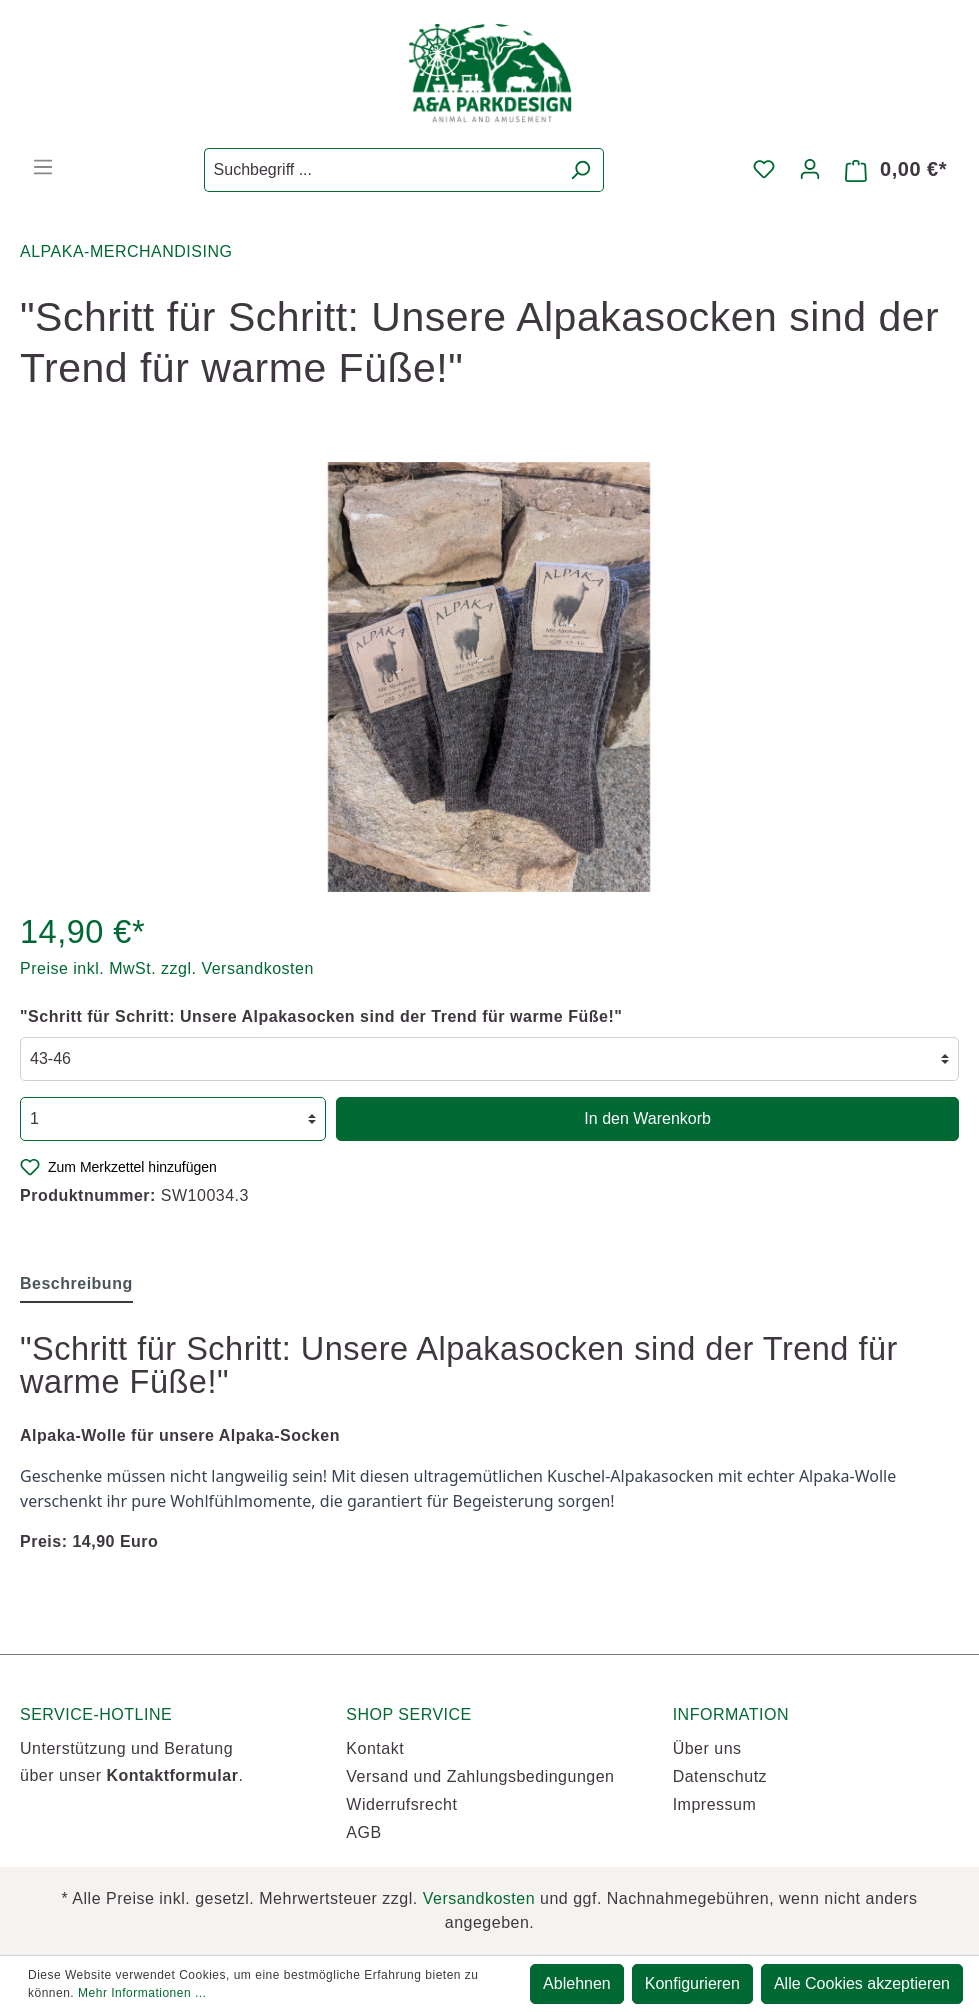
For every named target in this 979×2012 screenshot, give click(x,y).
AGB (363, 1832)
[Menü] (43, 167)
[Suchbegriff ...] (381, 170)
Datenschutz (720, 1776)
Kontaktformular (172, 1775)
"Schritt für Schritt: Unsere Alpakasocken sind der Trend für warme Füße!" (321, 1016)
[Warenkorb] (896, 170)
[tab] (76, 1283)
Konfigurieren (692, 1983)
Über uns (707, 1748)
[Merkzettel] (764, 169)
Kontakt (375, 1748)
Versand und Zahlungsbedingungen (480, 1776)
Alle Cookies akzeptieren (862, 1983)
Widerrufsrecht (401, 1804)
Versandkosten (479, 1898)
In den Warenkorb (647, 1118)
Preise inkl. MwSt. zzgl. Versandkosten (167, 968)
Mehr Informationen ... (142, 1993)
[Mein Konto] (810, 169)
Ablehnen (577, 1983)
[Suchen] (580, 170)
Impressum (715, 1804)
